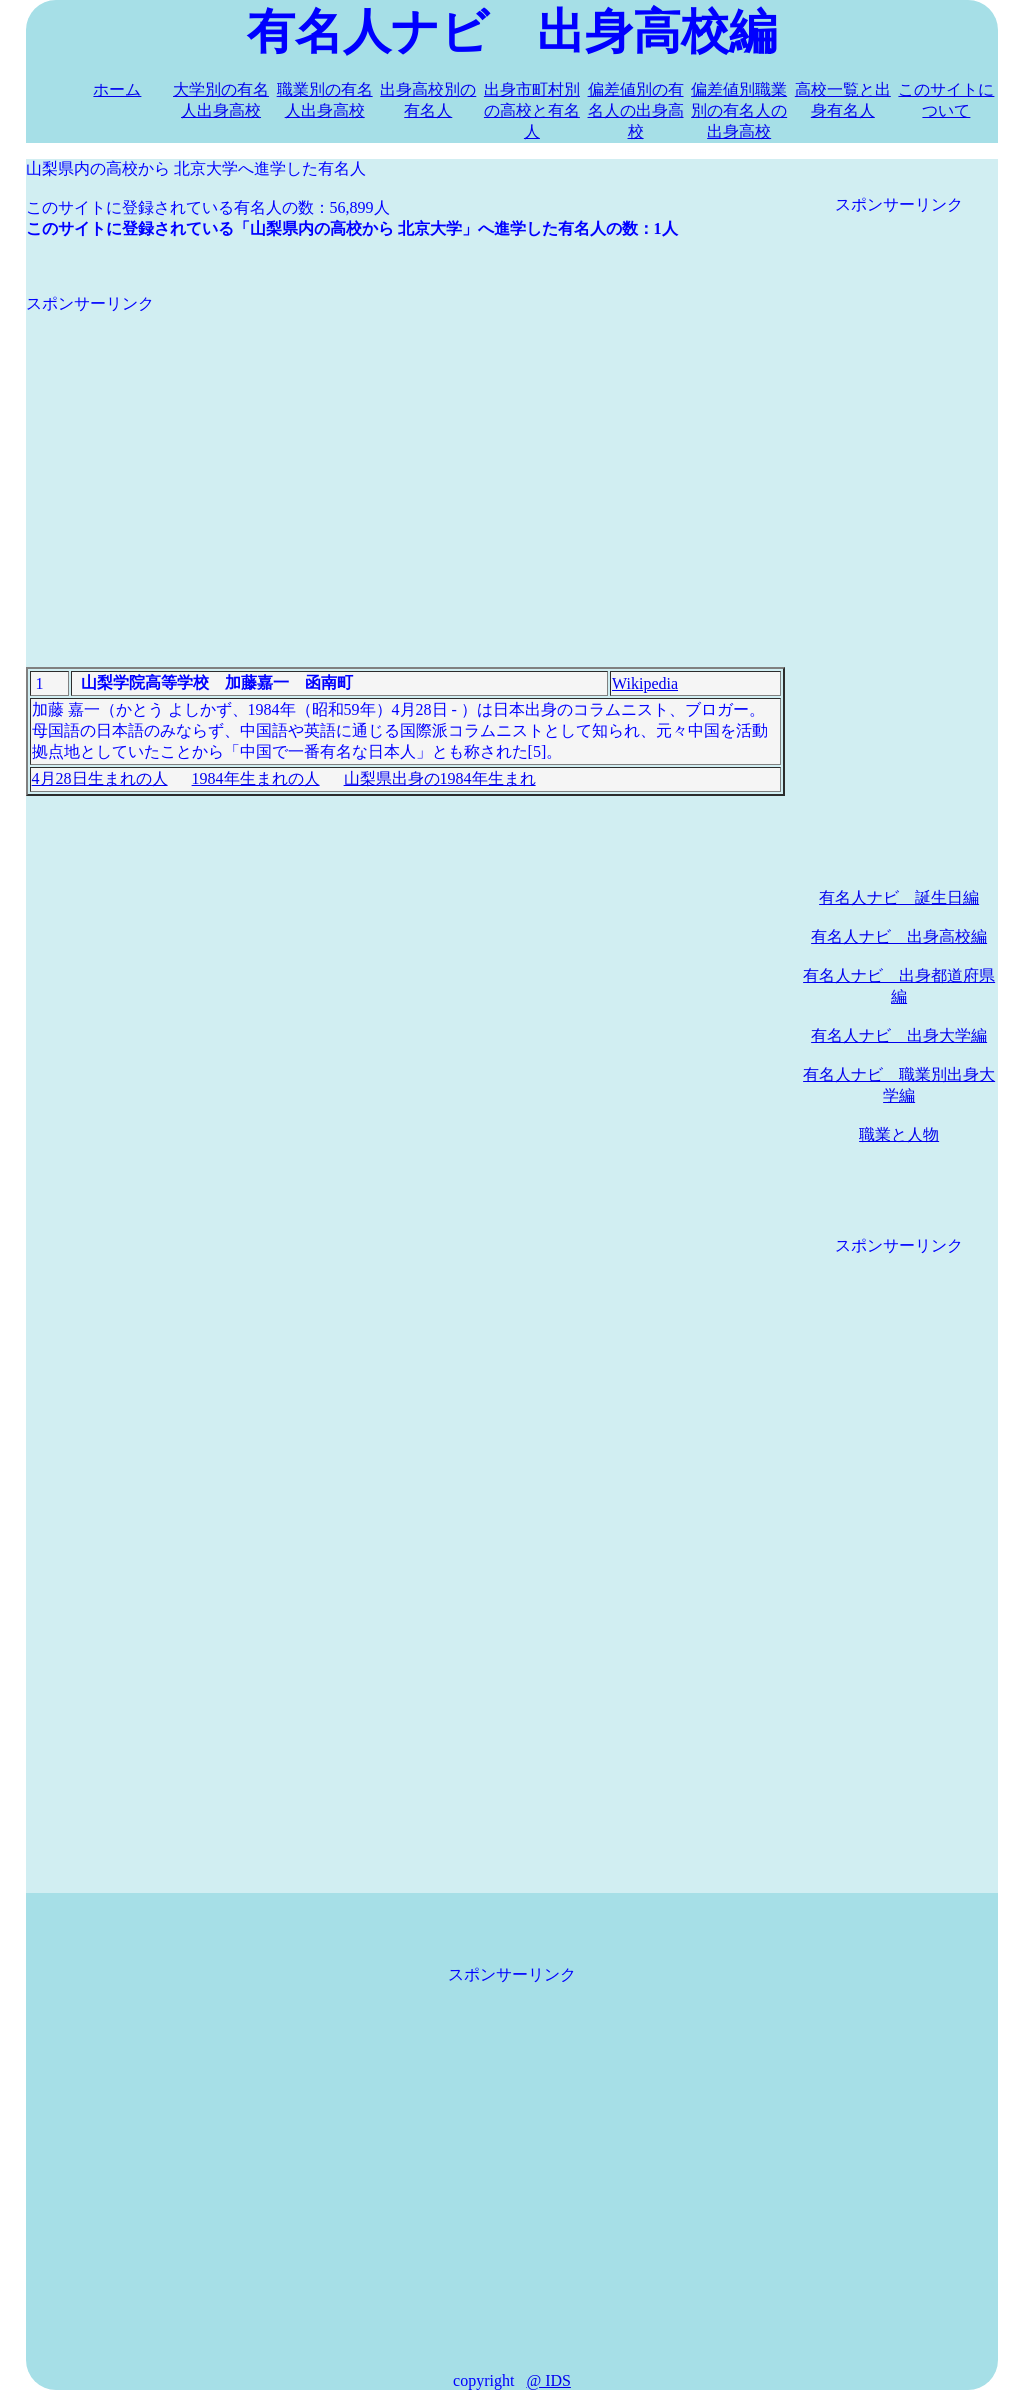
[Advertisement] (405, 455)
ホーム (117, 89)
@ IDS (548, 2380)
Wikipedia (645, 683)
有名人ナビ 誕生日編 (899, 897)
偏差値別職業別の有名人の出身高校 (739, 110)
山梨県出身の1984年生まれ (440, 778)
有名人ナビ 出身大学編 (899, 1035)
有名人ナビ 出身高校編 (899, 936)
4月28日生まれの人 (100, 778)
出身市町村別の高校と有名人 (532, 110)
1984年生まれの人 (256, 778)
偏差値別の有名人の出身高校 (636, 110)
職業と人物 (899, 1134)
